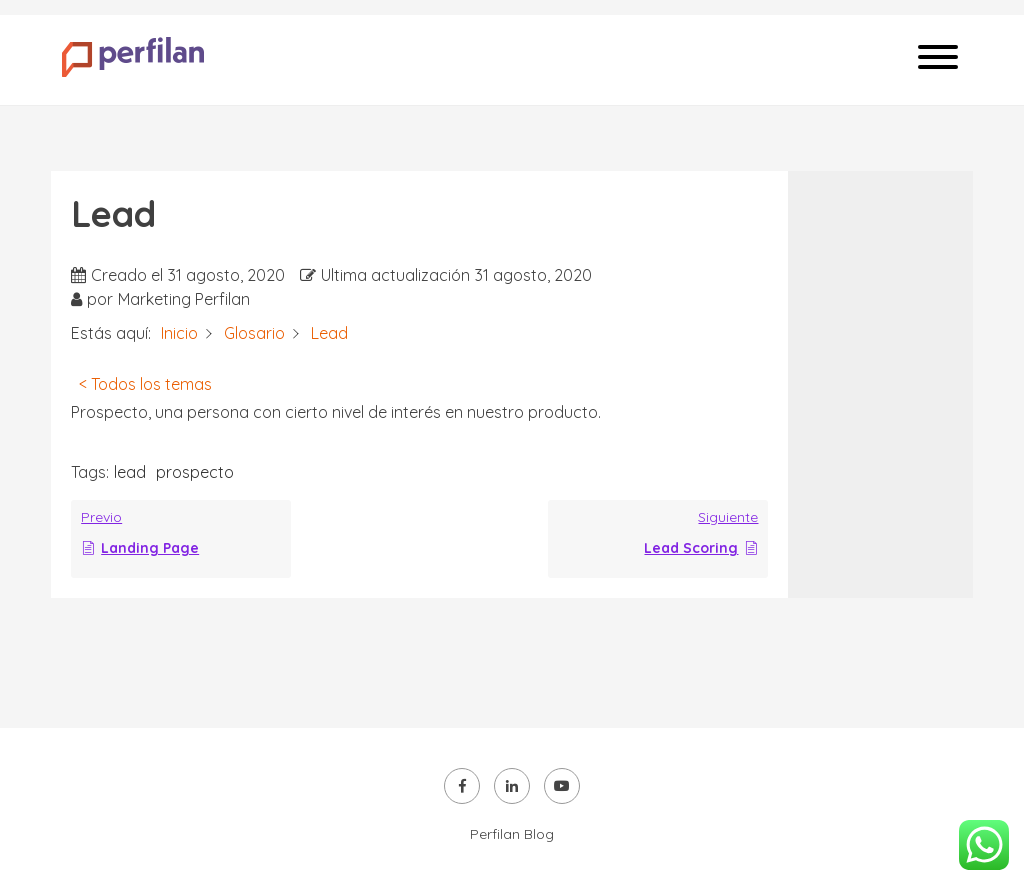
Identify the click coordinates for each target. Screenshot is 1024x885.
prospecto (195, 472)
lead (130, 472)
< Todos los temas (145, 384)
